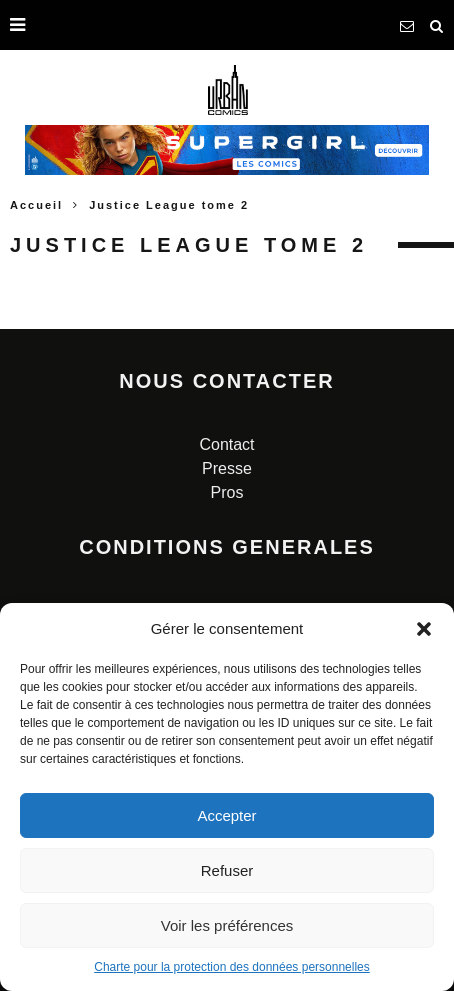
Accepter (226, 815)
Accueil (36, 205)
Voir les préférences (227, 925)
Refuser (227, 870)
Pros (227, 492)
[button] (424, 629)
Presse (227, 468)
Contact (226, 444)
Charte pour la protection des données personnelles (232, 967)
